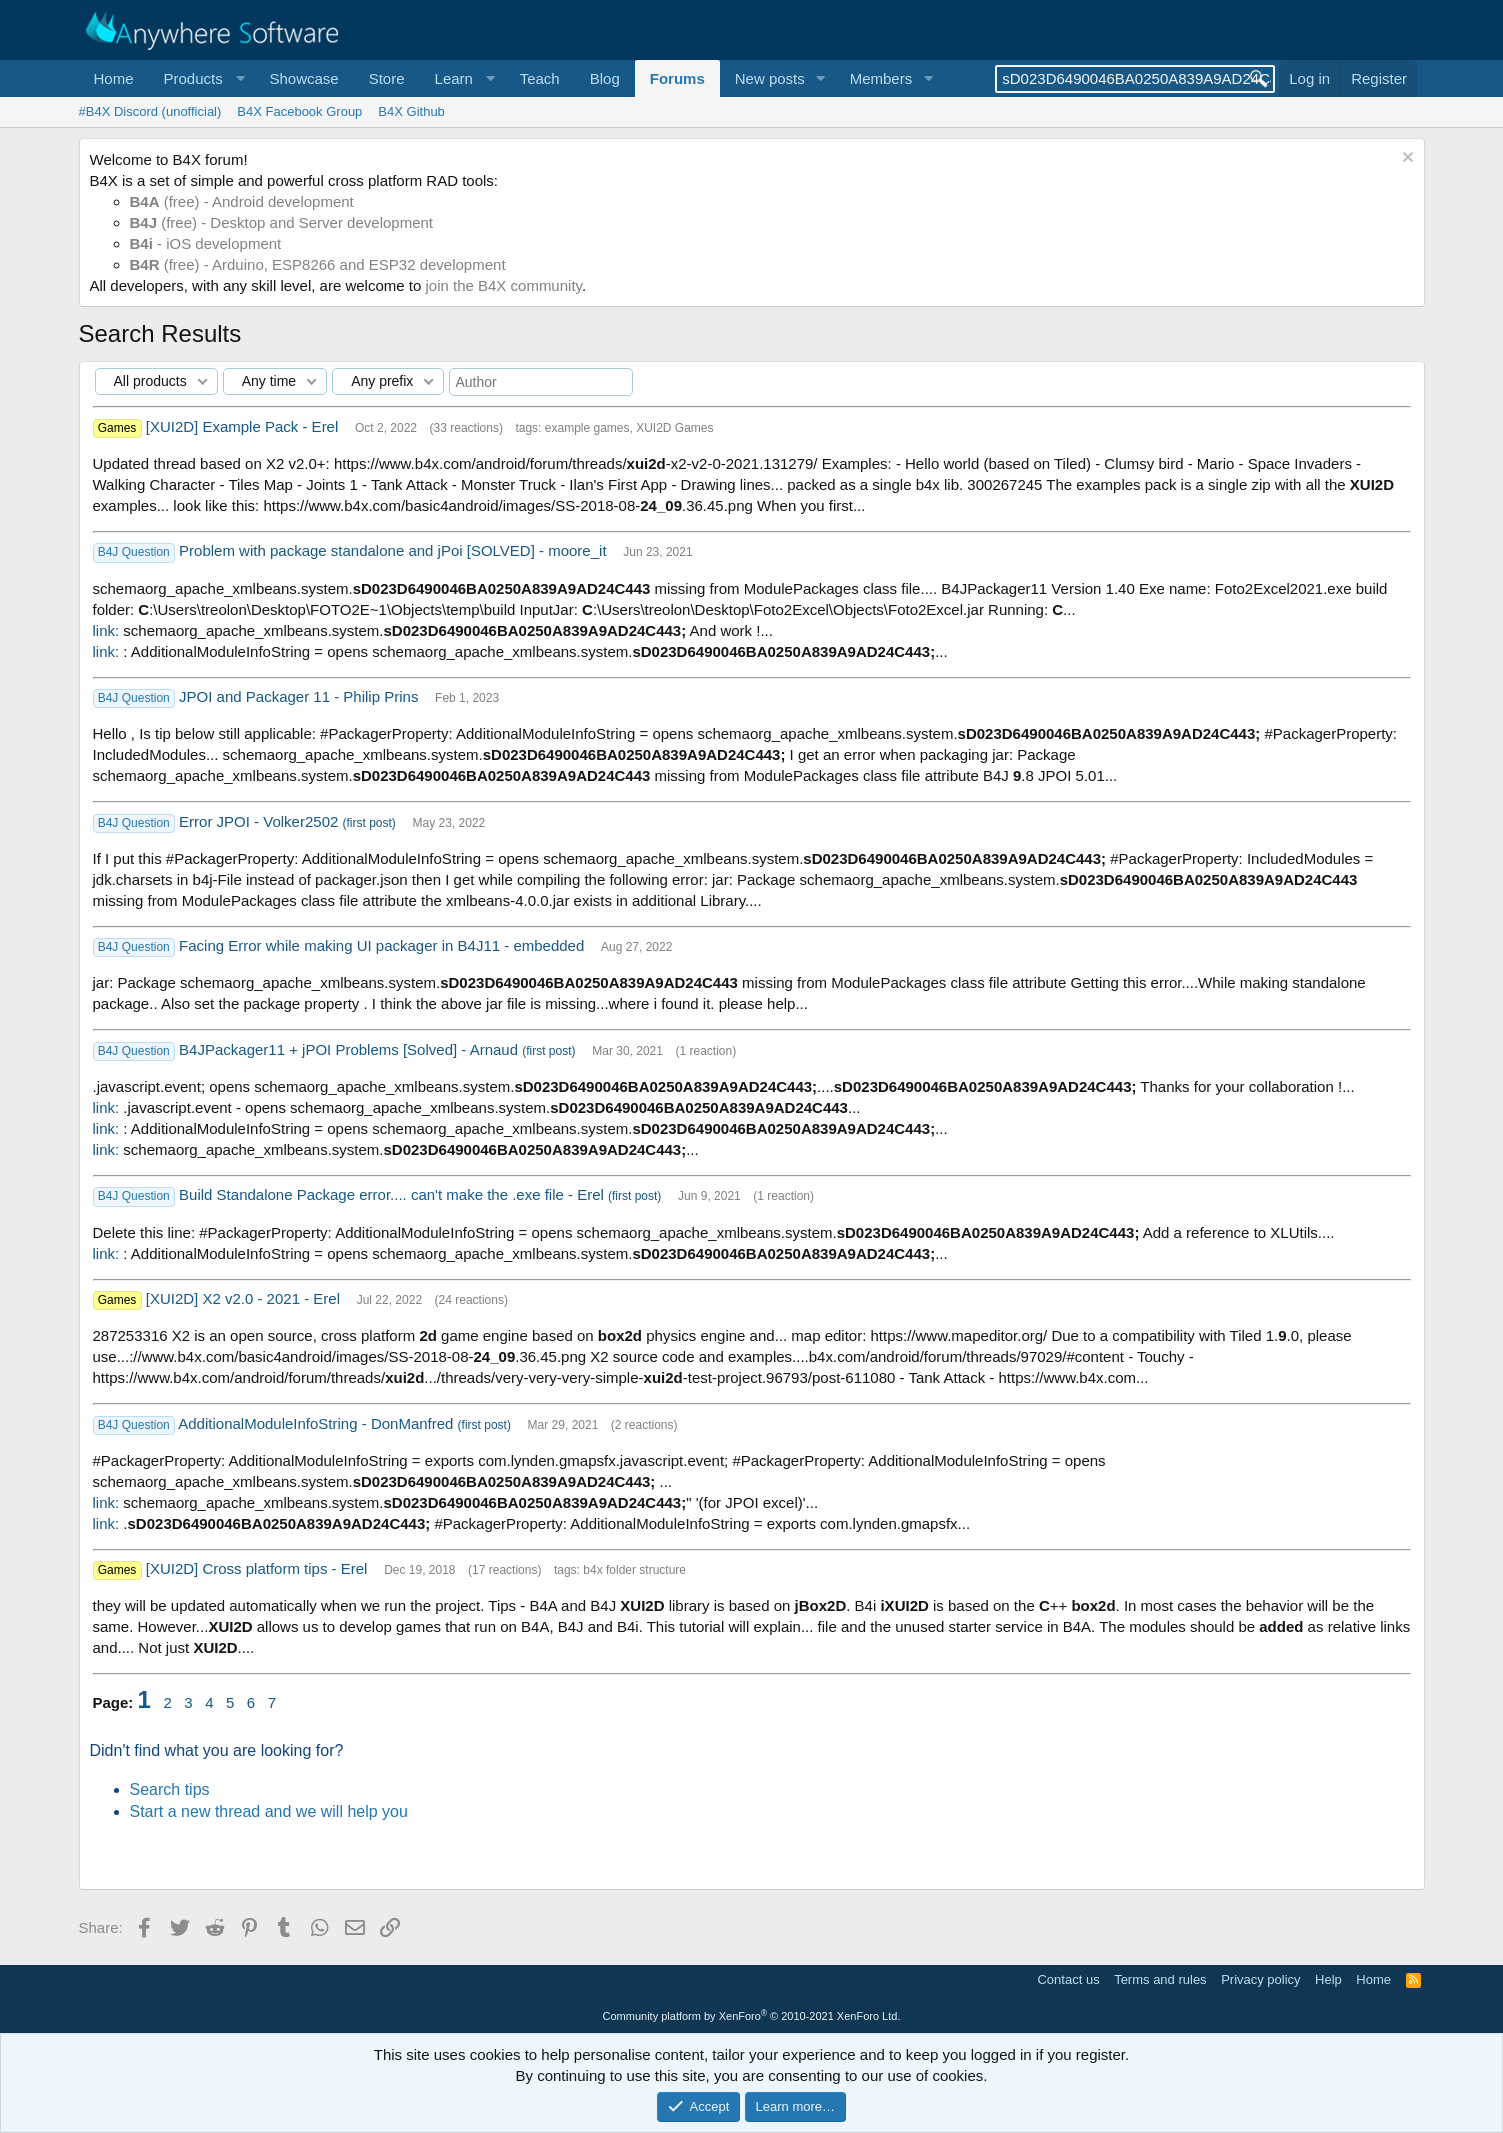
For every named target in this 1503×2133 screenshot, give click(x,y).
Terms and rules (1160, 1979)
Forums (677, 78)
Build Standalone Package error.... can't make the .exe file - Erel (393, 1194)
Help (1328, 1979)
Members (881, 78)
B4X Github (411, 111)
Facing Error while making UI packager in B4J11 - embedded (383, 945)
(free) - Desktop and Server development (282, 222)
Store (387, 78)
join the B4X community (503, 285)
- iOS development (206, 243)
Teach (540, 78)
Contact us (1068, 1979)
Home (114, 78)
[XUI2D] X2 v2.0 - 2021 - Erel (245, 1298)
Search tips (170, 1789)
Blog (605, 78)
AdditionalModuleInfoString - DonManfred (317, 1423)
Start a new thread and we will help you (269, 1811)
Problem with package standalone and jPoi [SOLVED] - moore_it (395, 550)
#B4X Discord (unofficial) (150, 111)
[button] (202, 78)
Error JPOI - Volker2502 (260, 821)
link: (106, 630)
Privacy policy (1260, 1979)
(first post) (369, 823)
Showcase (303, 78)
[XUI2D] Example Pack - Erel (244, 426)
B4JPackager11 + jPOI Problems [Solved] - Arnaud (350, 1049)
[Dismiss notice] (1405, 159)
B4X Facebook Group (299, 111)
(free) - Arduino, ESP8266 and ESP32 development (318, 264)
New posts (770, 78)
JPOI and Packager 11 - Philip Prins (300, 696)
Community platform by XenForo (752, 2016)
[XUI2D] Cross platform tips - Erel (259, 1568)
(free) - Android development (242, 201)
